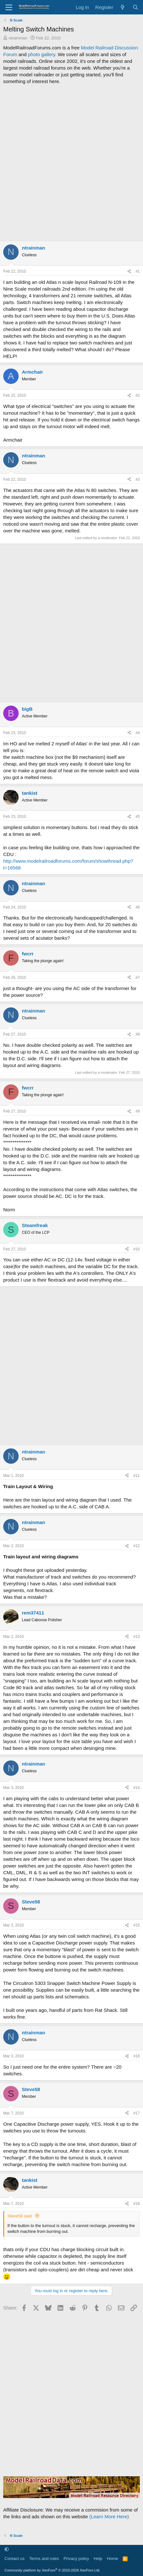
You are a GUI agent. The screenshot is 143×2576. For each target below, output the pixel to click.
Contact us (14, 2558)
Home (112, 2558)
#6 (138, 907)
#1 (138, 271)
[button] (6, 2549)
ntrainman (18, 38)
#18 (136, 2203)
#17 (136, 2113)
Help (98, 2558)
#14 (136, 1787)
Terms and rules (44, 2558)
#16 (136, 2056)
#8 (138, 1034)
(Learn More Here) (109, 2516)
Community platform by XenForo (52, 2570)
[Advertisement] (71, 162)
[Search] (135, 7)
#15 (136, 1925)
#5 (138, 816)
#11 (136, 1475)
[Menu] (8, 7)
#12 (136, 1546)
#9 (138, 1111)
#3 (138, 479)
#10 (136, 1249)
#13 (136, 1636)
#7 (138, 977)
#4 (138, 733)
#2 (138, 395)
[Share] (129, 271)
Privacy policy (76, 2558)
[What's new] (122, 7)
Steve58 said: (20, 2216)
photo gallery (41, 54)
